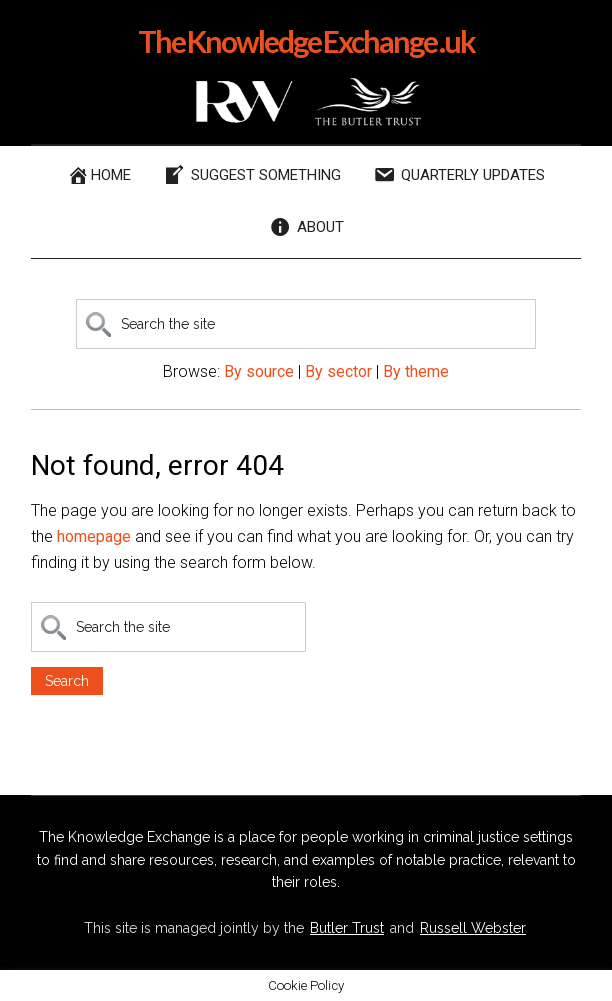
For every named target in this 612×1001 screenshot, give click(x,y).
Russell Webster (473, 928)
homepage (94, 536)
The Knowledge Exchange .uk (306, 41)
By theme (416, 371)
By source (259, 371)
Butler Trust (347, 928)
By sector (338, 371)
